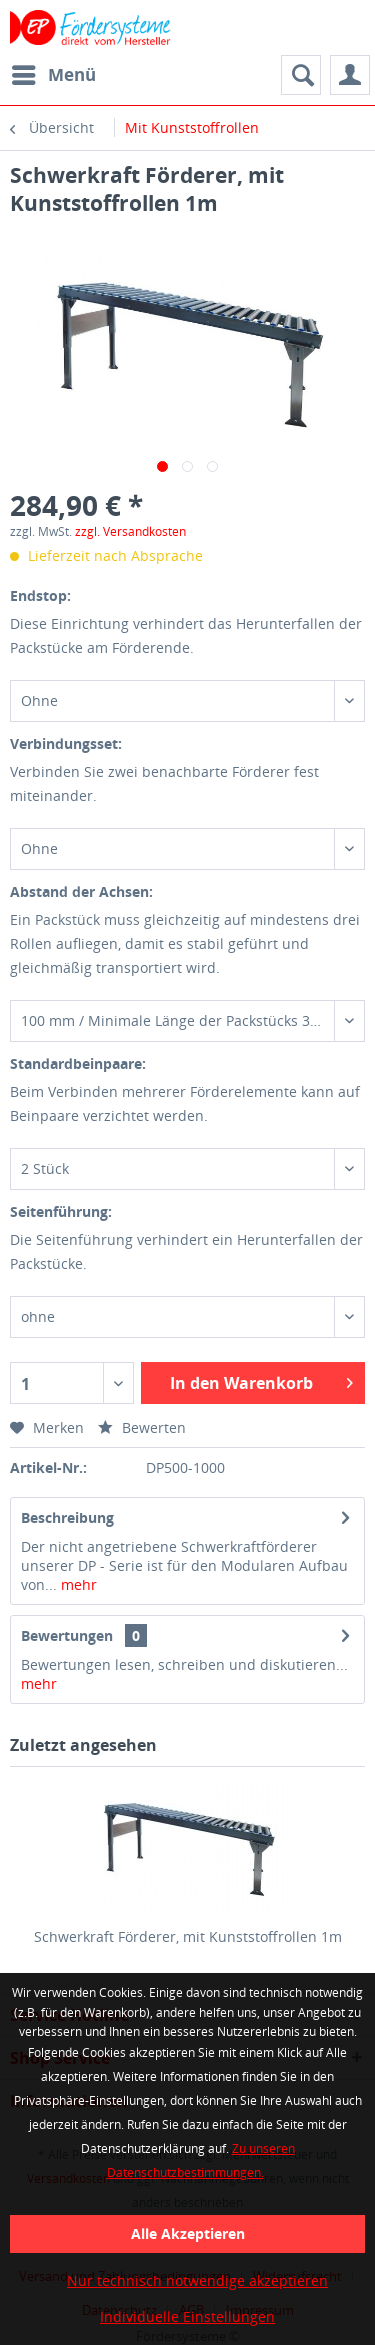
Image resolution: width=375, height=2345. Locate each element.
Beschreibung (67, 1517)
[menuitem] (53, 75)
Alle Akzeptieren (188, 2233)
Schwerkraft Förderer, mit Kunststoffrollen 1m (188, 1936)
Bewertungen (67, 1635)
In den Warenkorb (261, 1380)
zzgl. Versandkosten (130, 531)
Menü (54, 72)
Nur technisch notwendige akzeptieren (197, 2280)
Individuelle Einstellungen (187, 2316)
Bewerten (142, 1427)
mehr (77, 1584)
